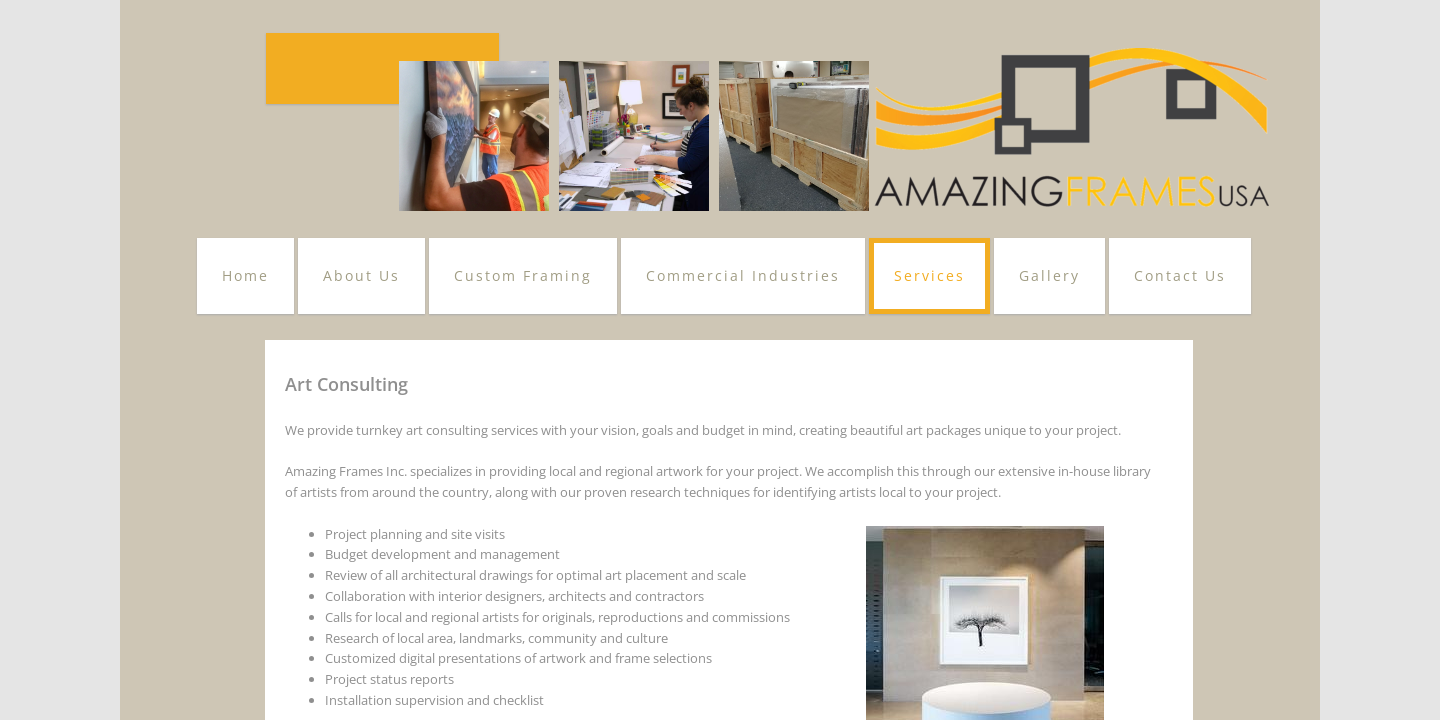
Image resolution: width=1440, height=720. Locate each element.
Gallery (1049, 275)
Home (245, 275)
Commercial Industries (743, 275)
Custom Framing (523, 275)
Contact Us (1180, 275)
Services (929, 275)
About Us (361, 275)
